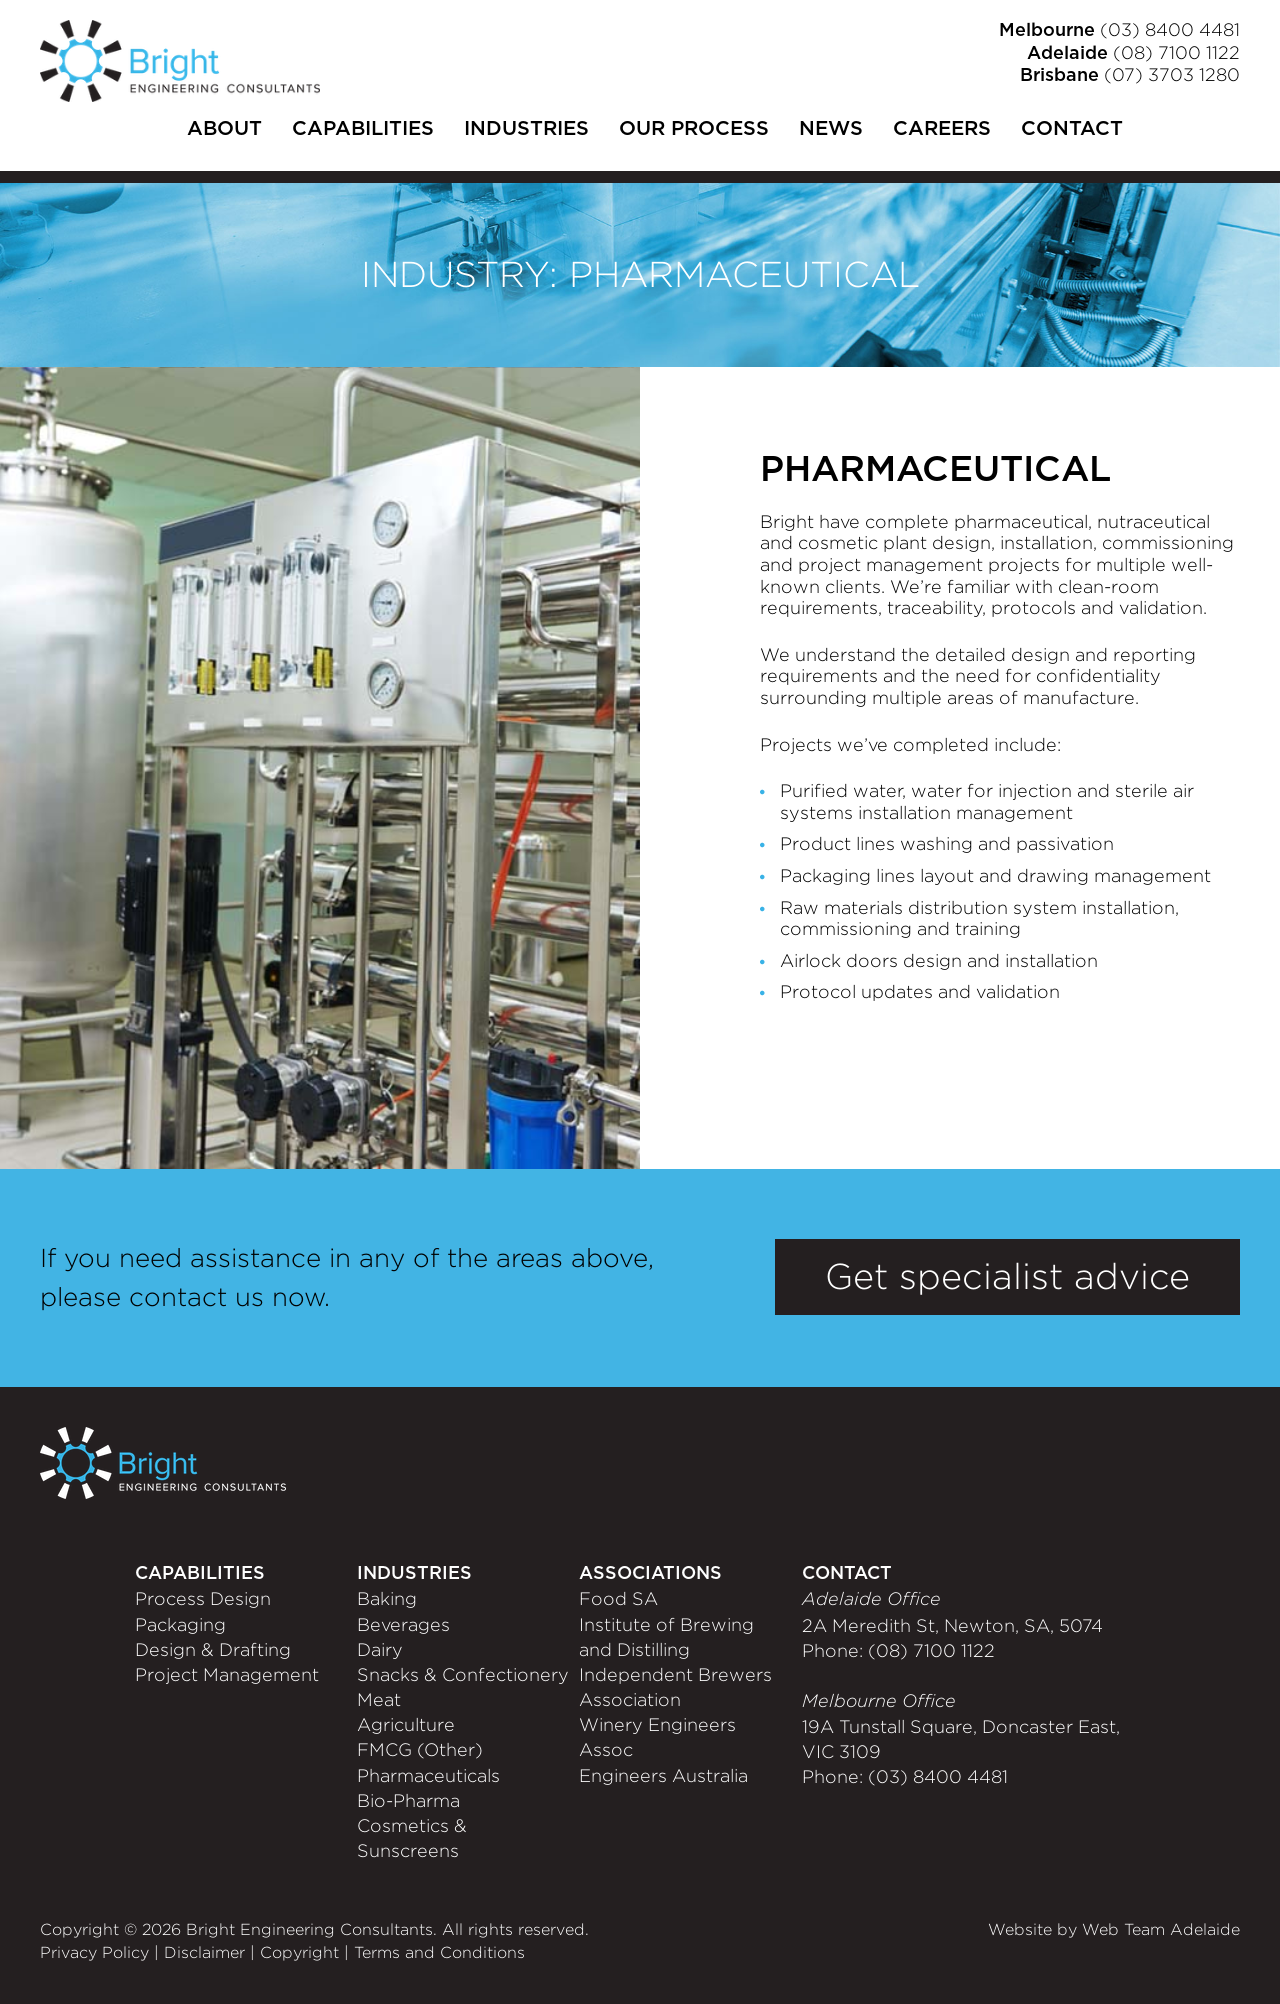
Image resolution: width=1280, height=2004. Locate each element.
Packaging (180, 1625)
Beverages (403, 1625)
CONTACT (847, 1574)
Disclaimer (204, 1952)
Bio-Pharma (408, 1801)
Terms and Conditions (439, 1952)
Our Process (694, 129)
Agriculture (406, 1725)
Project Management (227, 1675)
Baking (387, 1599)
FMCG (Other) (420, 1750)
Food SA (618, 1599)
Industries (526, 129)
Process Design (203, 1599)
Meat (379, 1700)
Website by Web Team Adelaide (1114, 1929)
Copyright (299, 1952)
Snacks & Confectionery (463, 1675)
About (224, 129)
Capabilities (363, 129)
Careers (942, 129)
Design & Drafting (213, 1650)
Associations (650, 1574)
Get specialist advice (1007, 1276)
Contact (1072, 129)
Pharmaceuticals (428, 1776)
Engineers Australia (663, 1776)
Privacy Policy (94, 1952)
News (831, 129)
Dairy (380, 1650)
